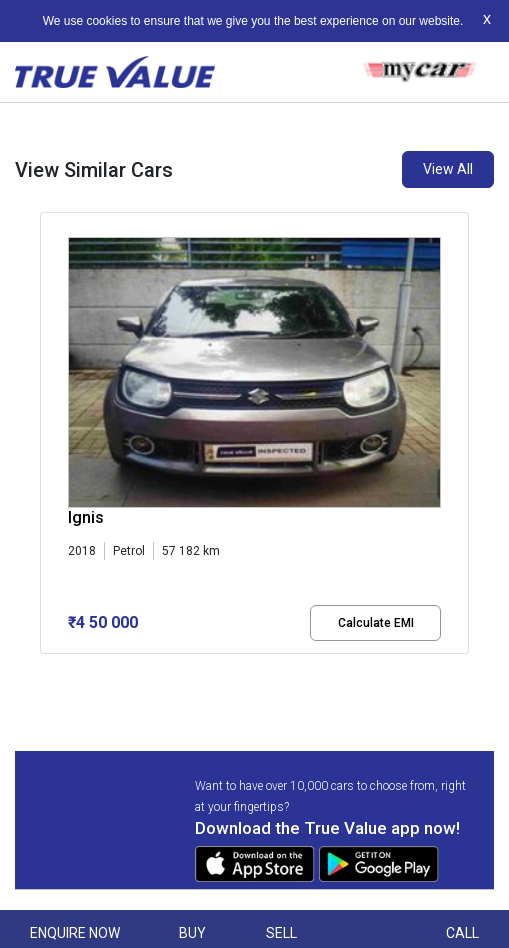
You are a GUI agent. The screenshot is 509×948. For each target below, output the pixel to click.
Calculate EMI (376, 623)
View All (448, 169)
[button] (46, 671)
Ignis (86, 517)
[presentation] (50, 437)
